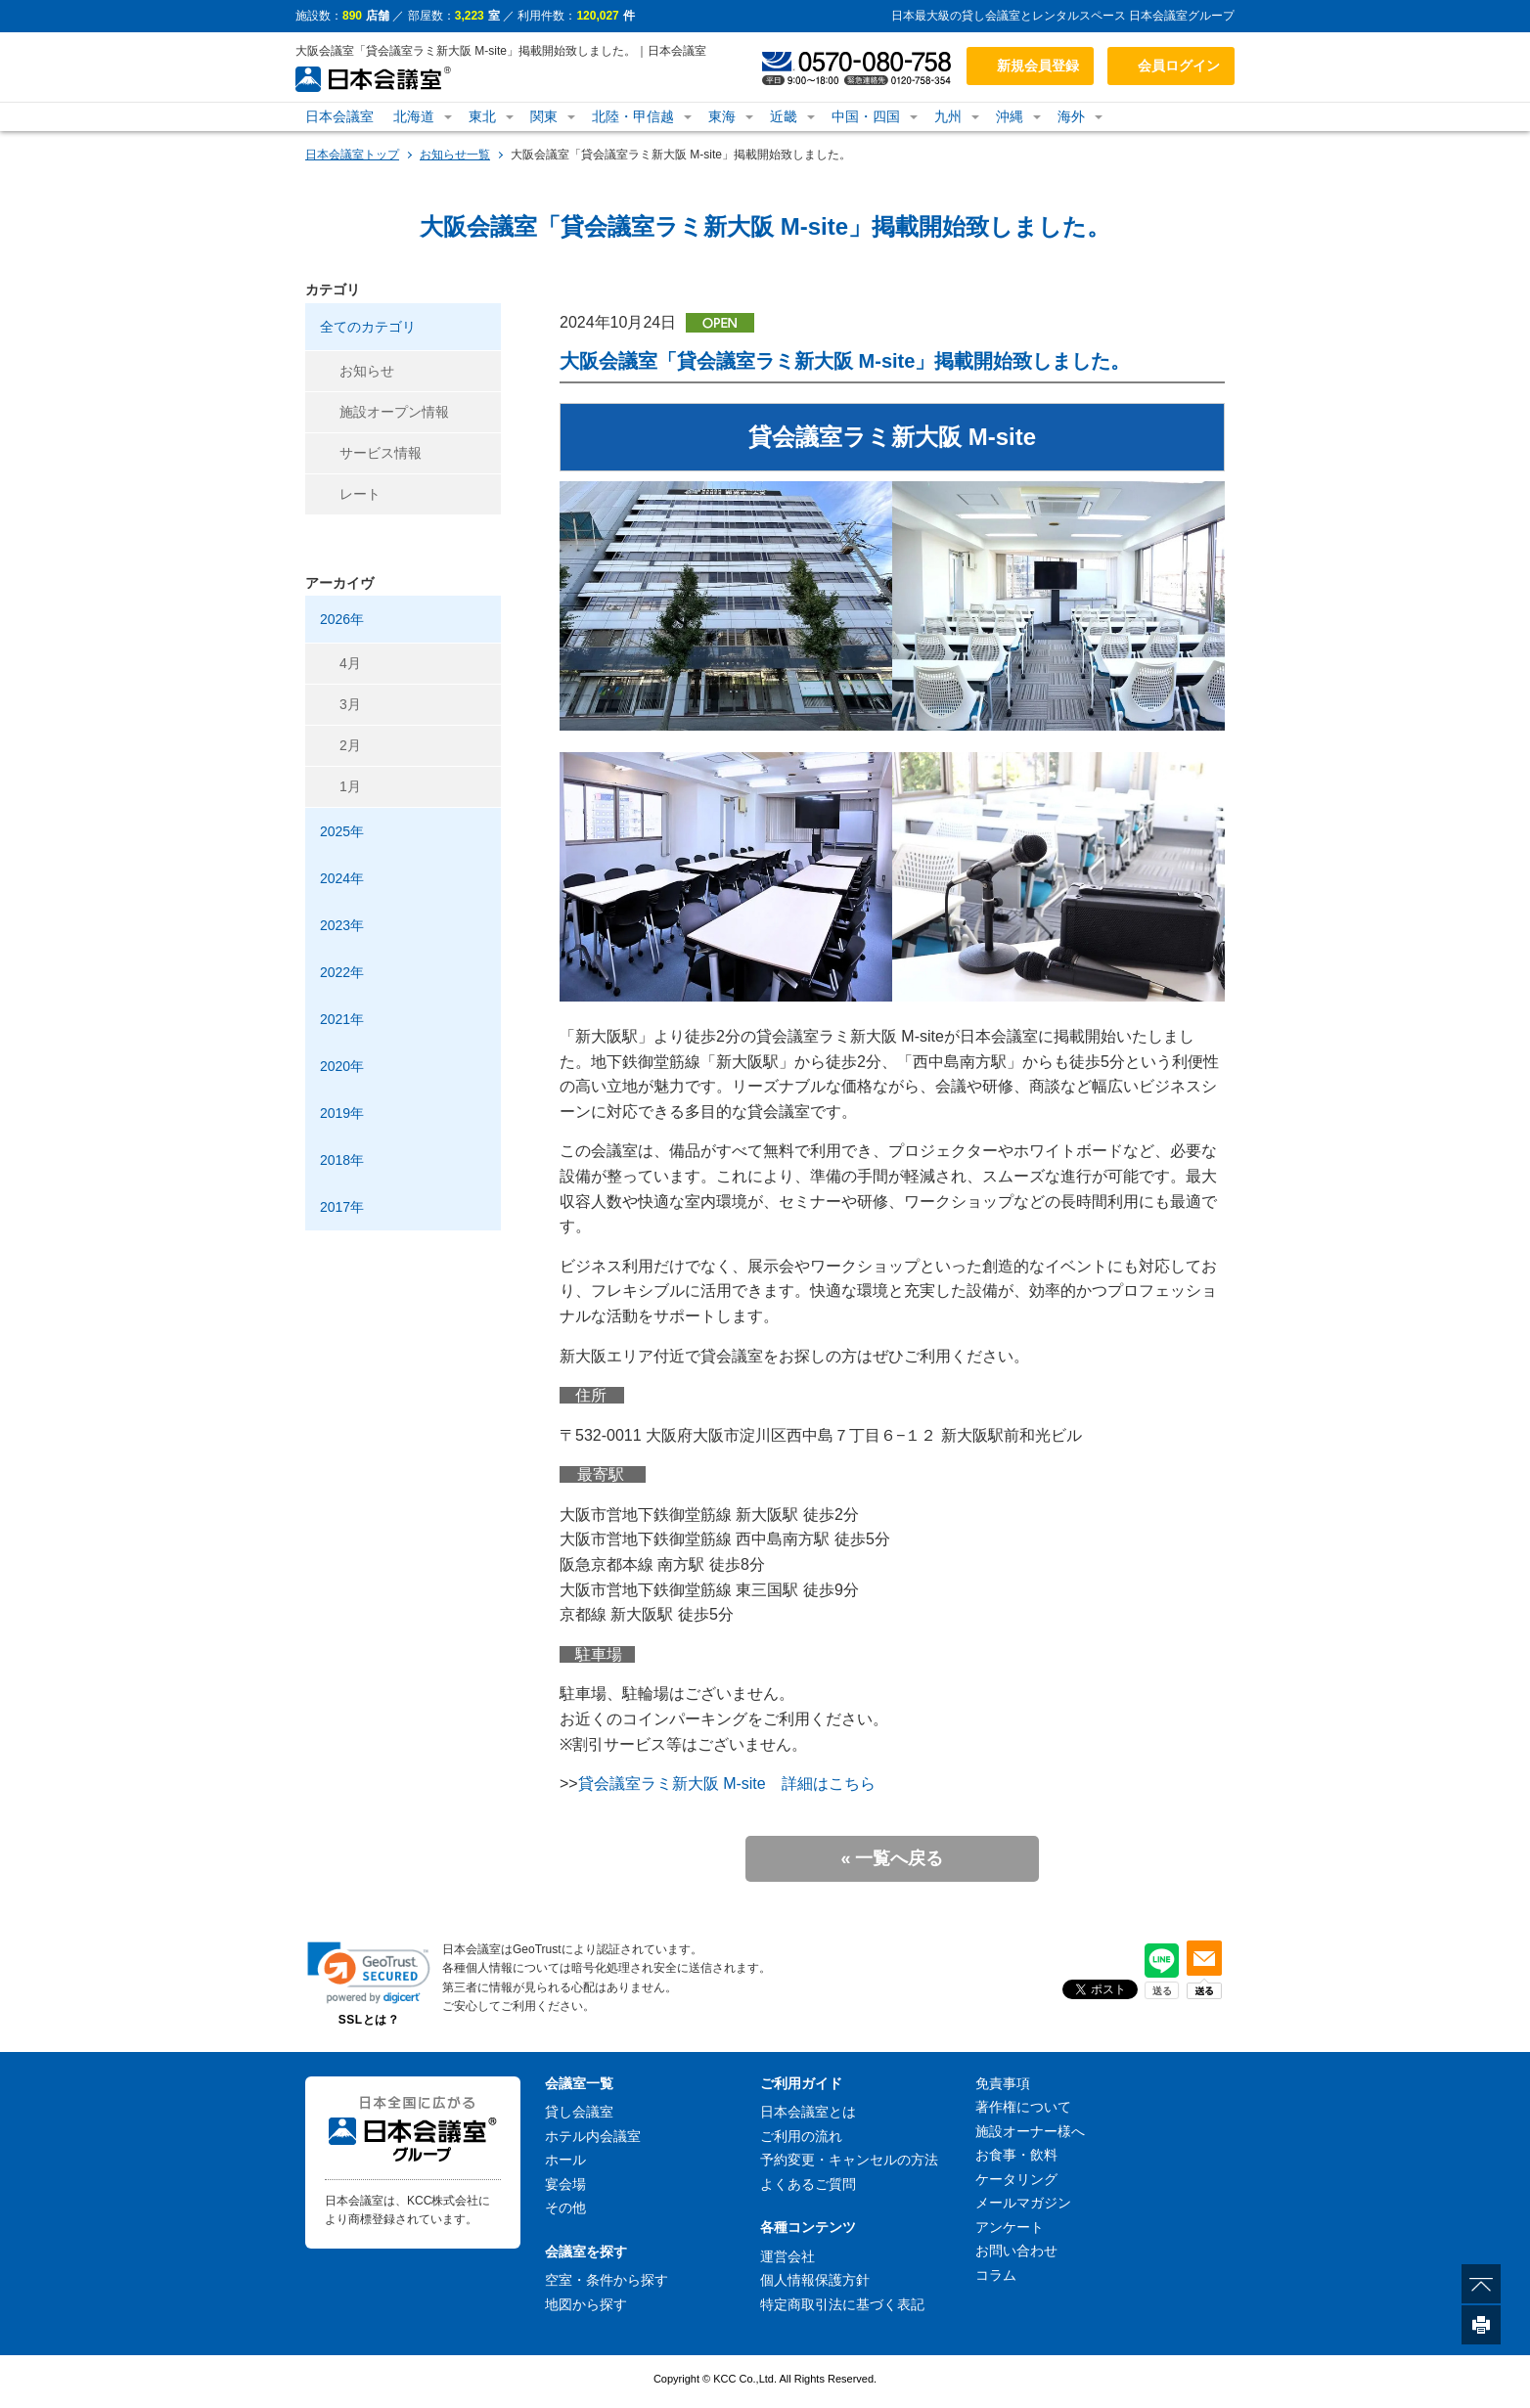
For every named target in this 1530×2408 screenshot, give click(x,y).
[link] (368, 1972)
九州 (948, 116)
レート (360, 494)
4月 (350, 663)
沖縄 (1009, 116)
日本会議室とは (808, 2111)
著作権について (1023, 2107)
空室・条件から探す (606, 2280)
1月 (350, 786)
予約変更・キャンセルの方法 (849, 2159)
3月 (350, 704)
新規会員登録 (1038, 65)
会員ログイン (1179, 65)
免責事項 (1002, 2083)
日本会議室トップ (352, 154)
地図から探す (586, 2304)
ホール (565, 2159)
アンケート (1009, 2227)
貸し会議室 (579, 2111)
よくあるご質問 (808, 2184)
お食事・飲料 (1016, 2155)
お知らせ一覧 (455, 154)
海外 (1071, 116)
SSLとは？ (368, 2020)
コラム (995, 2275)
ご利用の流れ (801, 2136)
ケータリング (1016, 2179)
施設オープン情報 (394, 412)
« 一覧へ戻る (891, 1858)
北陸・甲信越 (633, 116)
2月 (350, 745)
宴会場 (565, 2184)
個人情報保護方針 (815, 2280)
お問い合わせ (1016, 2250)
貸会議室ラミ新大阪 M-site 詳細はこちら (727, 1783)
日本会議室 (339, 116)
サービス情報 (380, 453)
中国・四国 (866, 116)
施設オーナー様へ (1030, 2131)
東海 (722, 116)
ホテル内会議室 (593, 2136)
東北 (482, 116)
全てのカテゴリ (368, 326)
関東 (544, 116)
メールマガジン (1023, 2202)
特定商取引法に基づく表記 (842, 2304)
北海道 (413, 116)
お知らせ (366, 371)
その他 (565, 2207)
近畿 (783, 116)
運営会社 (787, 2256)
